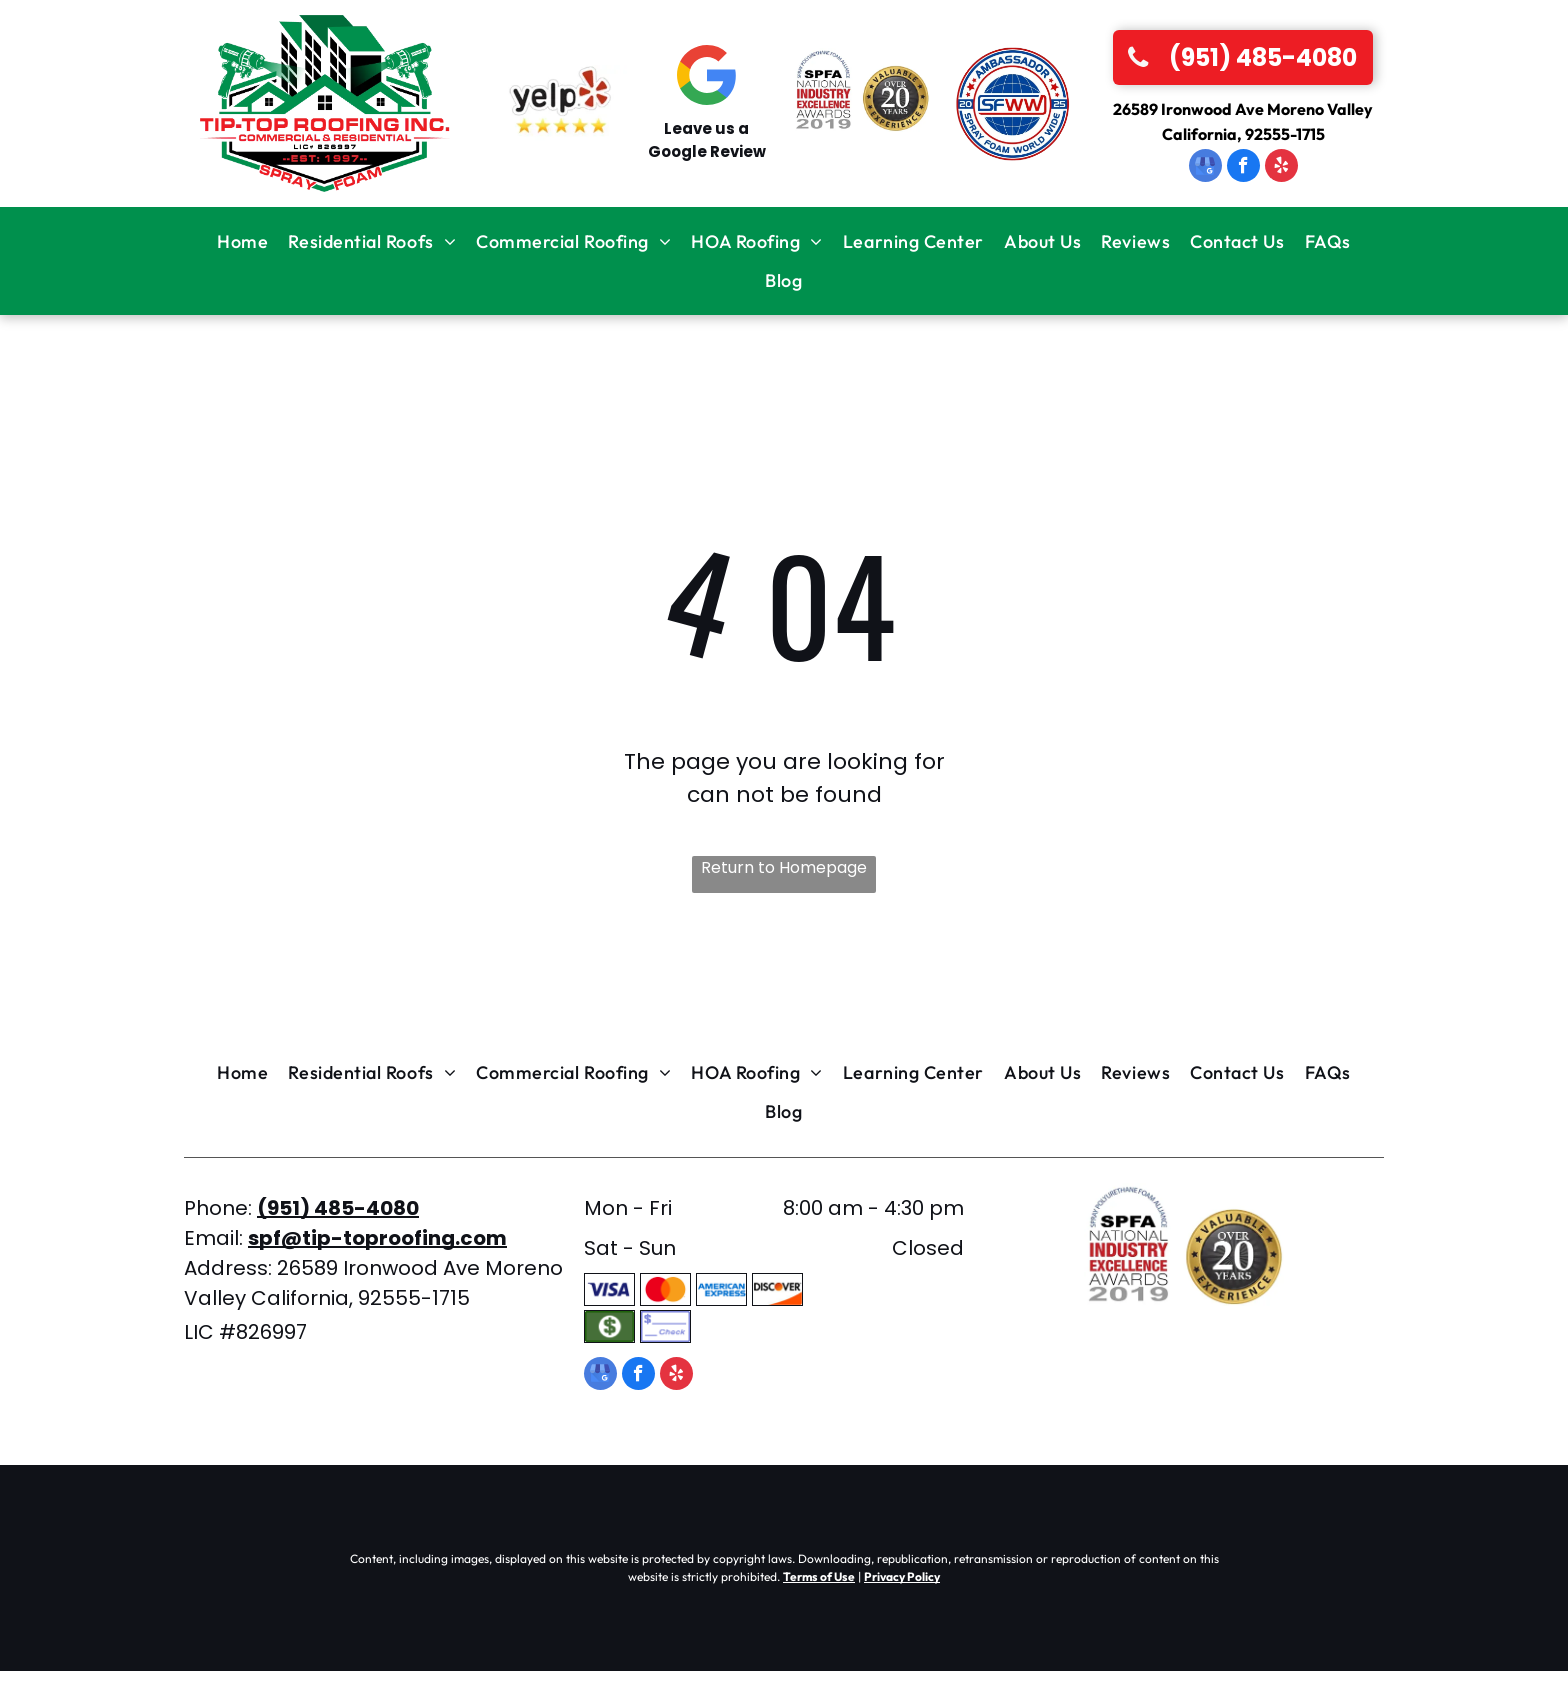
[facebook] (1243, 168)
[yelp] (1281, 168)
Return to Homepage (784, 867)
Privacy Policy (902, 1576)
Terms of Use (819, 1576)
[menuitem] (242, 241)
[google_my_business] (1205, 168)
